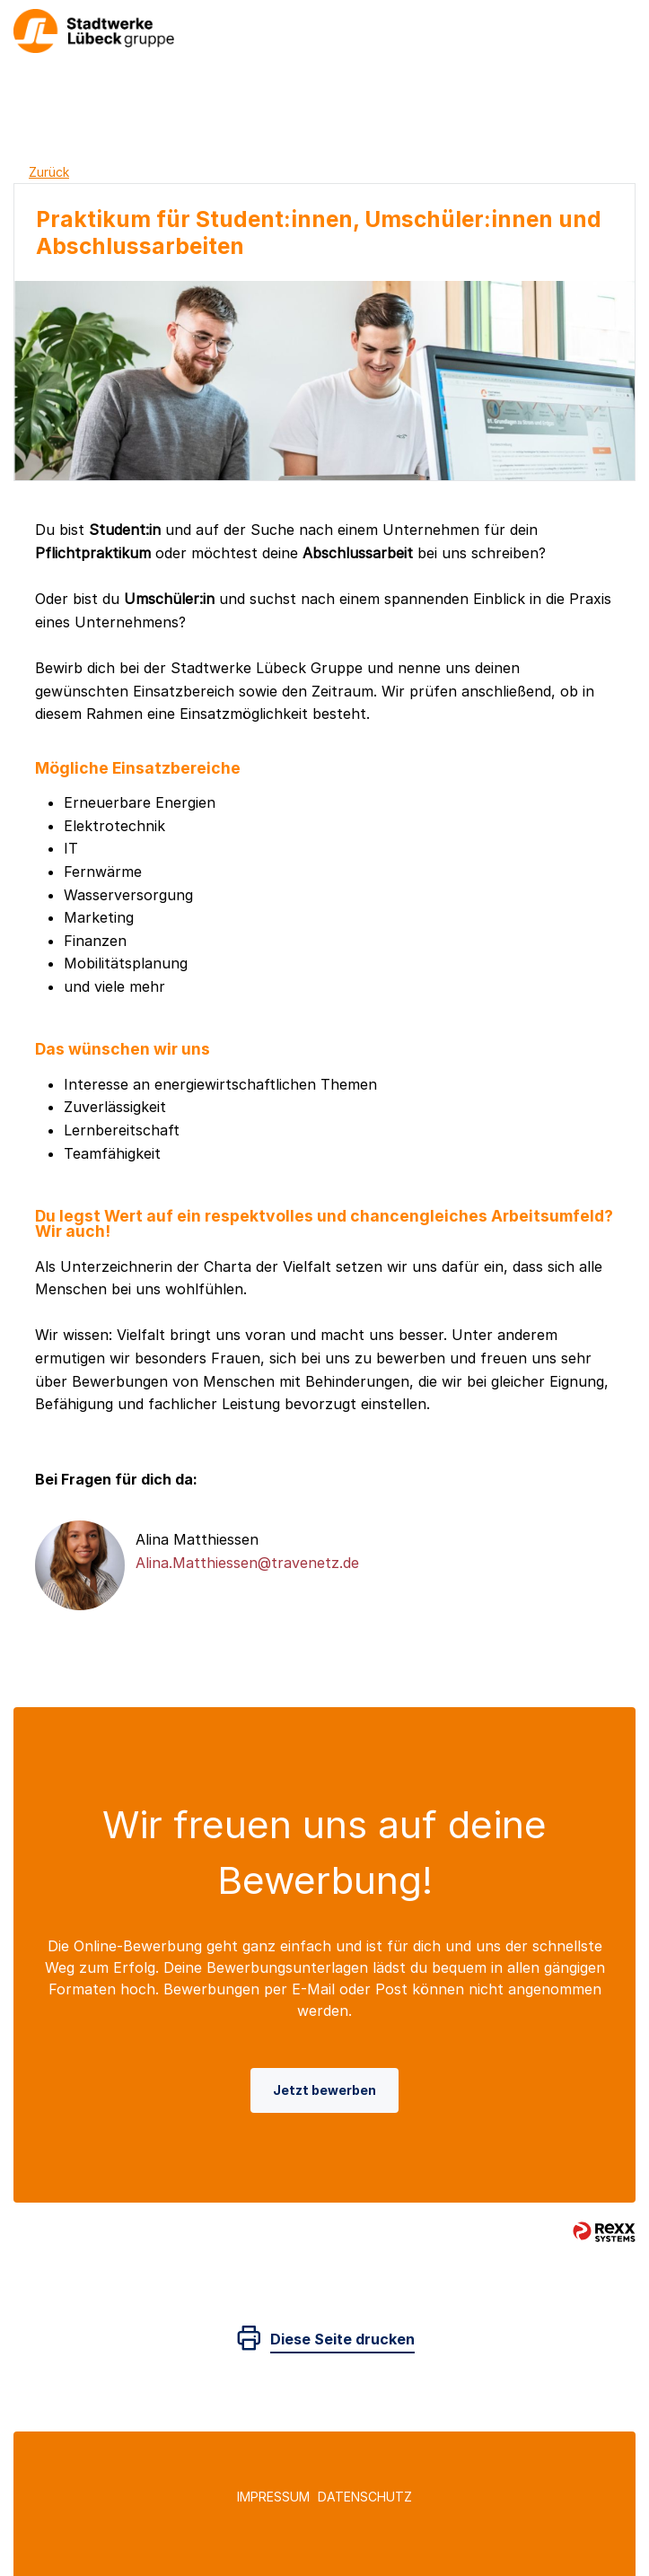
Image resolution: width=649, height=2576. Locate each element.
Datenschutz (365, 2496)
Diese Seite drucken (342, 2339)
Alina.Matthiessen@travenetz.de (247, 1563)
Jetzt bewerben (324, 2090)
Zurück (49, 172)
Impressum (273, 2496)
